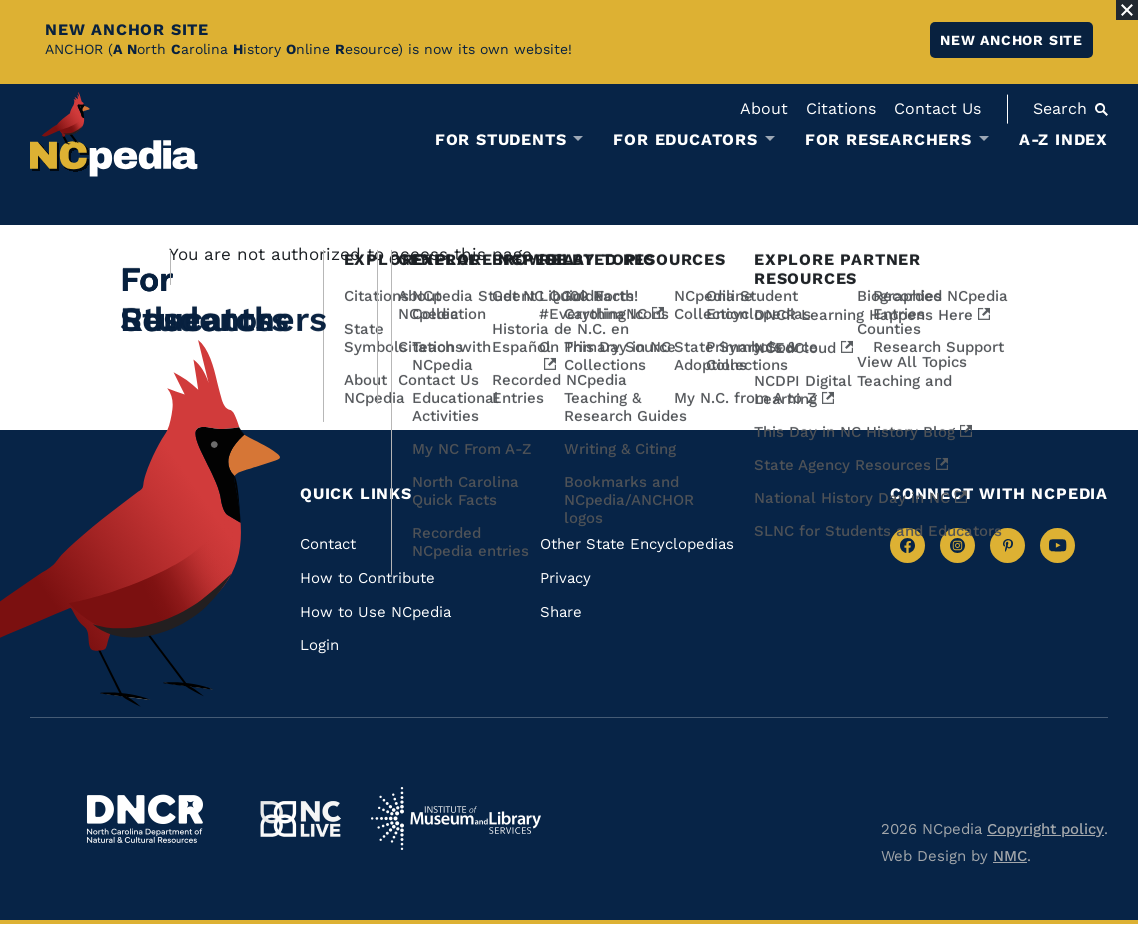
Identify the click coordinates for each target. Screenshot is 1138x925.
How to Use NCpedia (375, 612)
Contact (328, 544)
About (764, 108)
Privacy (565, 578)
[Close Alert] (1127, 10)
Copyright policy (1045, 829)
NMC (1010, 856)
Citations (841, 108)
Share (561, 612)
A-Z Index (1063, 139)
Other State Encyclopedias (637, 544)
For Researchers (888, 140)
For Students (501, 140)
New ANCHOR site (1011, 40)
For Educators (685, 140)
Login (319, 645)
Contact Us (937, 108)
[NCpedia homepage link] (114, 134)
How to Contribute (367, 578)
